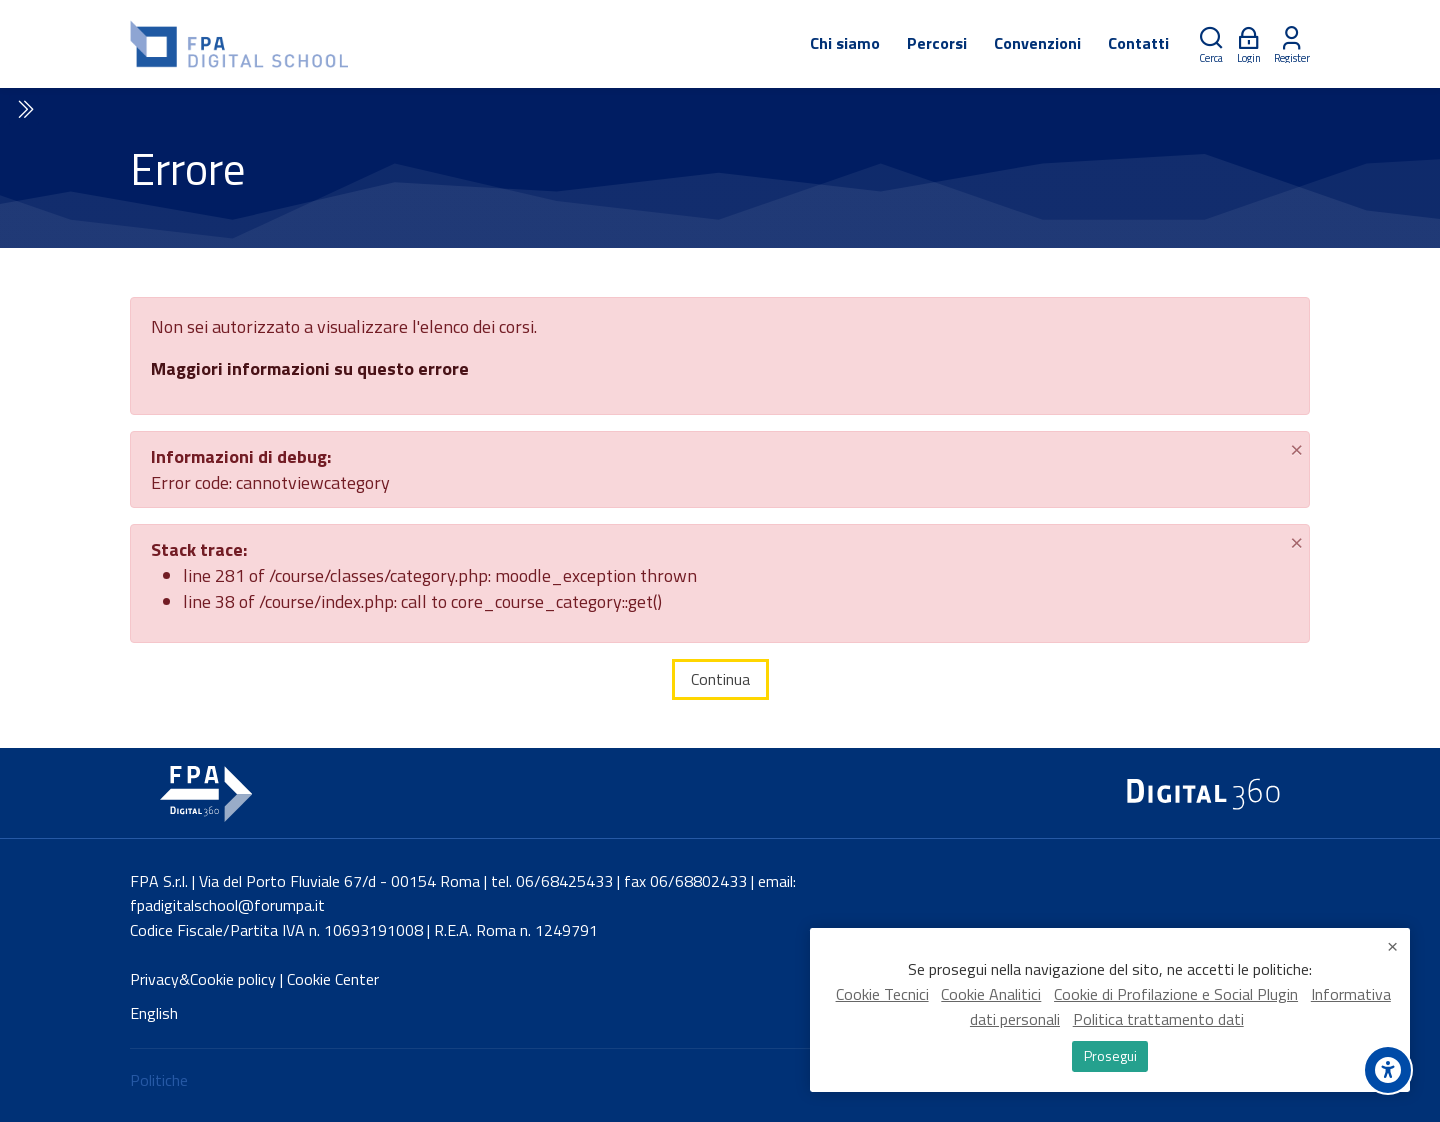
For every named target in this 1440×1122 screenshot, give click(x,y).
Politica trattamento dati (1158, 1020)
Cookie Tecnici (882, 995)
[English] (154, 1013)
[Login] (1249, 44)
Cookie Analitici (991, 995)
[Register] (1292, 44)
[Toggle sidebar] (24, 110)
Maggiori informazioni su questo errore (310, 368)
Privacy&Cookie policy (203, 979)
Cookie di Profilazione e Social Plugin (1176, 995)
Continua (720, 679)
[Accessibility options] (1388, 1070)
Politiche (159, 1080)
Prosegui (1110, 1056)
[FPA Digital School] (240, 44)
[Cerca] (1211, 44)
